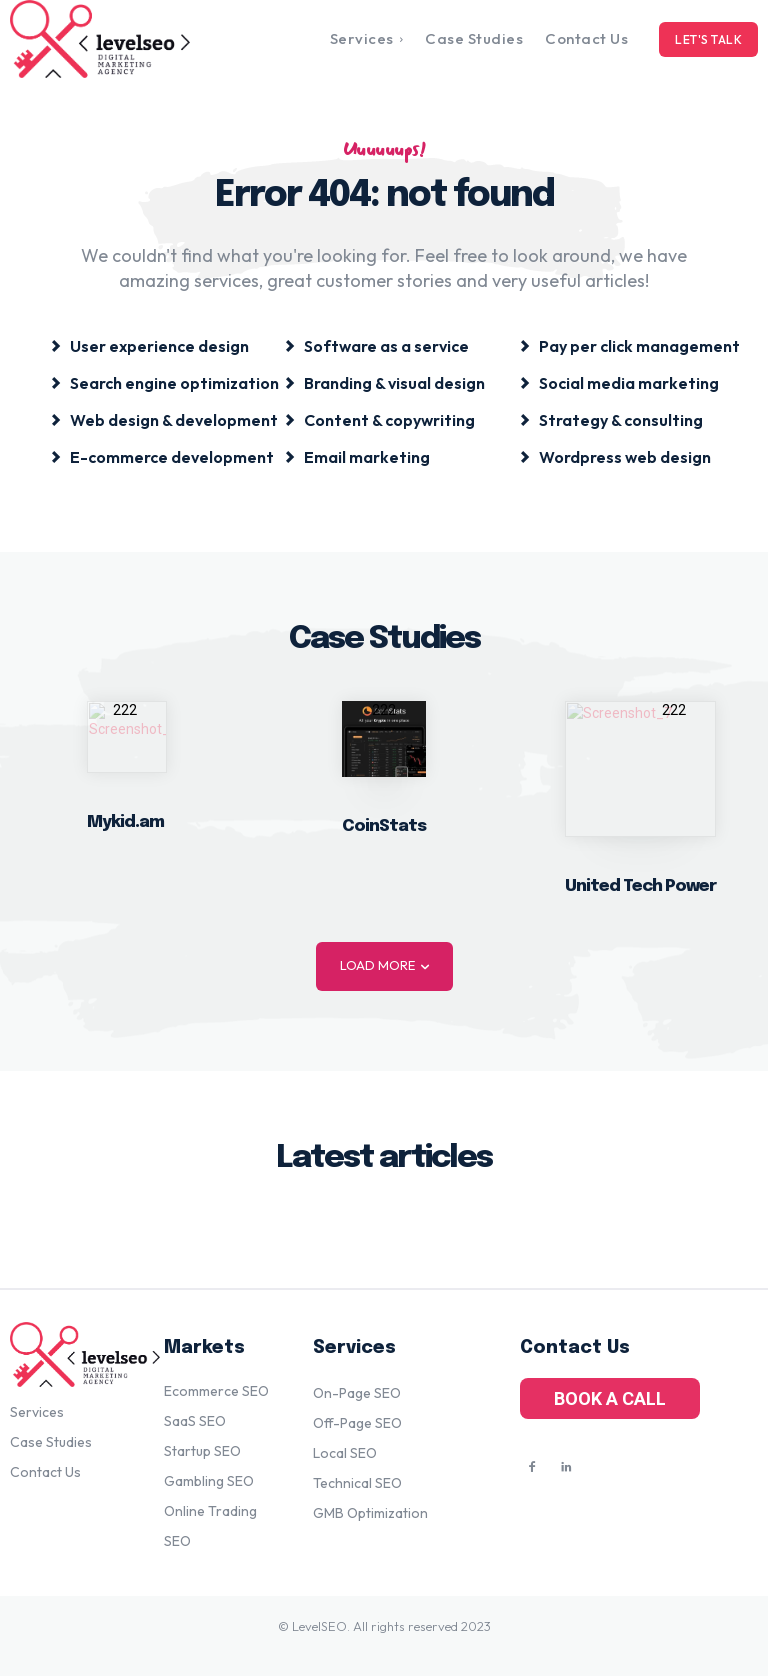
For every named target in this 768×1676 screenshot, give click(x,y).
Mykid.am (125, 822)
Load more (384, 965)
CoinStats (384, 826)
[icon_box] (150, 344)
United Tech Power (640, 886)
